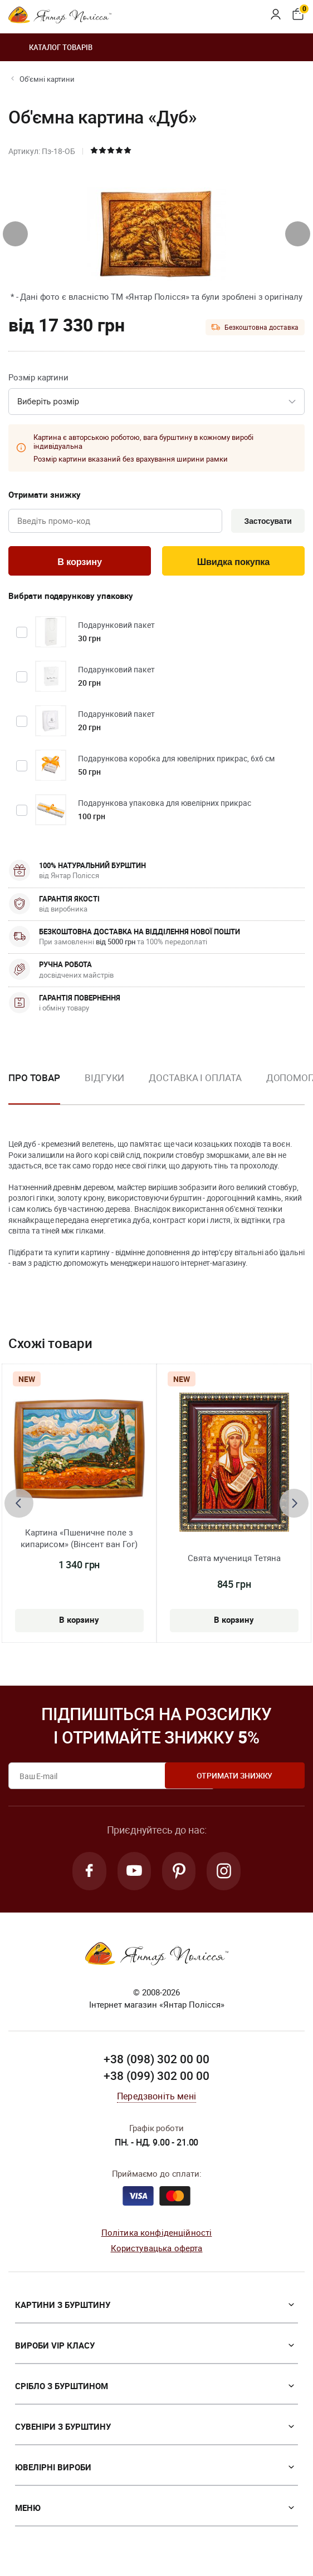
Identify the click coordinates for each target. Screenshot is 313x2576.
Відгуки (104, 1079)
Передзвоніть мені (156, 2099)
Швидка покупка (233, 563)
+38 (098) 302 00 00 (156, 2063)
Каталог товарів (50, 47)
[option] (104, 1089)
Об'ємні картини (47, 79)
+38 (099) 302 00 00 (156, 2079)
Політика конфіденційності (156, 2235)
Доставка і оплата (195, 1079)
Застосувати (266, 521)
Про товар (34, 1079)
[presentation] (15, 233)
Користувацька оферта (157, 2251)
